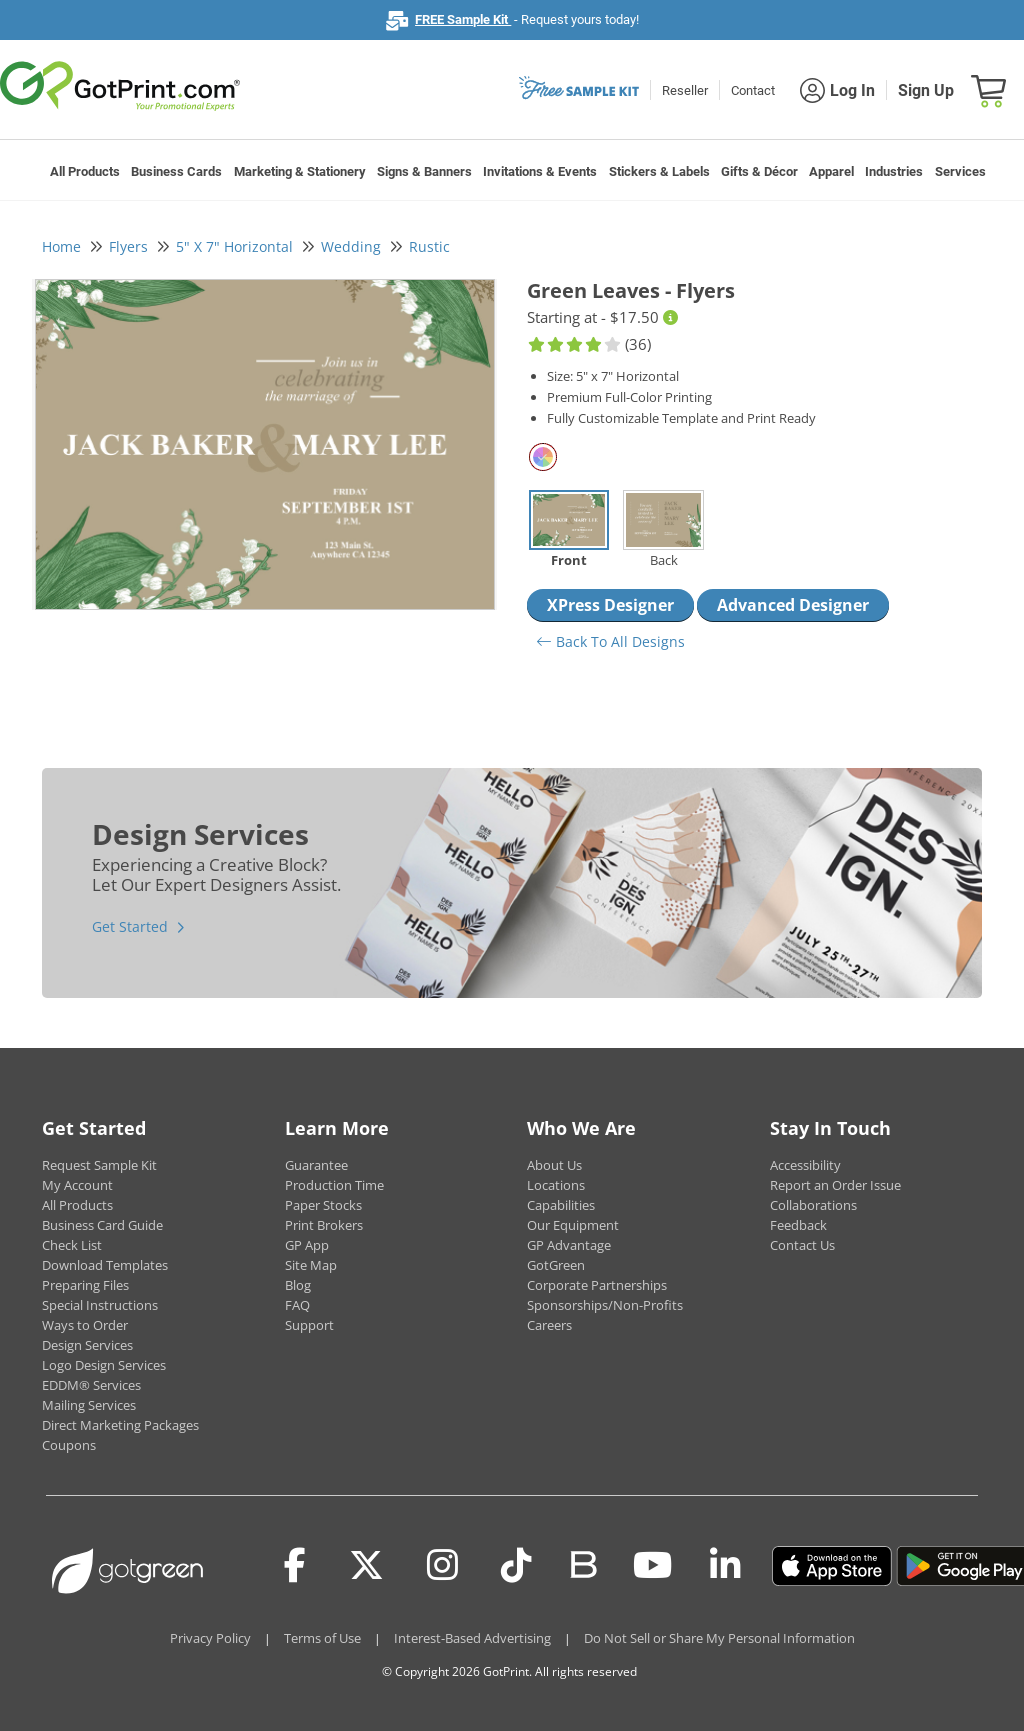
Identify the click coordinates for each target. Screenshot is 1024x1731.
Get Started (130, 926)
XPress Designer (610, 605)
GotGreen (556, 1265)
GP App (307, 1245)
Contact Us (802, 1245)
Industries (894, 171)
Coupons (69, 1445)
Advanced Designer (793, 605)
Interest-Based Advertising (472, 1638)
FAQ (297, 1305)
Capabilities (561, 1205)
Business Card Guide (102, 1225)
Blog (298, 1285)
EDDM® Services (91, 1385)
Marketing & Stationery (300, 171)
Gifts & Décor (759, 171)
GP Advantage (569, 1245)
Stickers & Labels (659, 171)
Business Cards (176, 171)
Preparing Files (85, 1285)
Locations (556, 1185)
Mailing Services (89, 1405)
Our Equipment (573, 1225)
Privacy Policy (210, 1638)
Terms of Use (322, 1638)
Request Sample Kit (99, 1165)
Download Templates (105, 1265)
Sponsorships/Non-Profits (605, 1305)
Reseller (685, 90)
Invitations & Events (540, 171)
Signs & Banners (424, 171)
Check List (72, 1245)
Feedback (798, 1225)
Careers (549, 1325)
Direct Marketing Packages (120, 1425)
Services (960, 171)
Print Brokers (324, 1225)
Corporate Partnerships (597, 1285)
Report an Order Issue (835, 1185)
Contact (753, 90)
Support (309, 1325)
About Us (554, 1165)
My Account (77, 1185)
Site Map (311, 1265)
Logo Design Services (104, 1365)
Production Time (334, 1185)
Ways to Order (85, 1325)
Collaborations (813, 1205)
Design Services (87, 1345)
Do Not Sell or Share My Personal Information (719, 1638)
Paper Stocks (323, 1205)
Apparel (831, 171)
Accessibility (805, 1165)
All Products (85, 171)
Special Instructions (100, 1305)
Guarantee (316, 1165)
